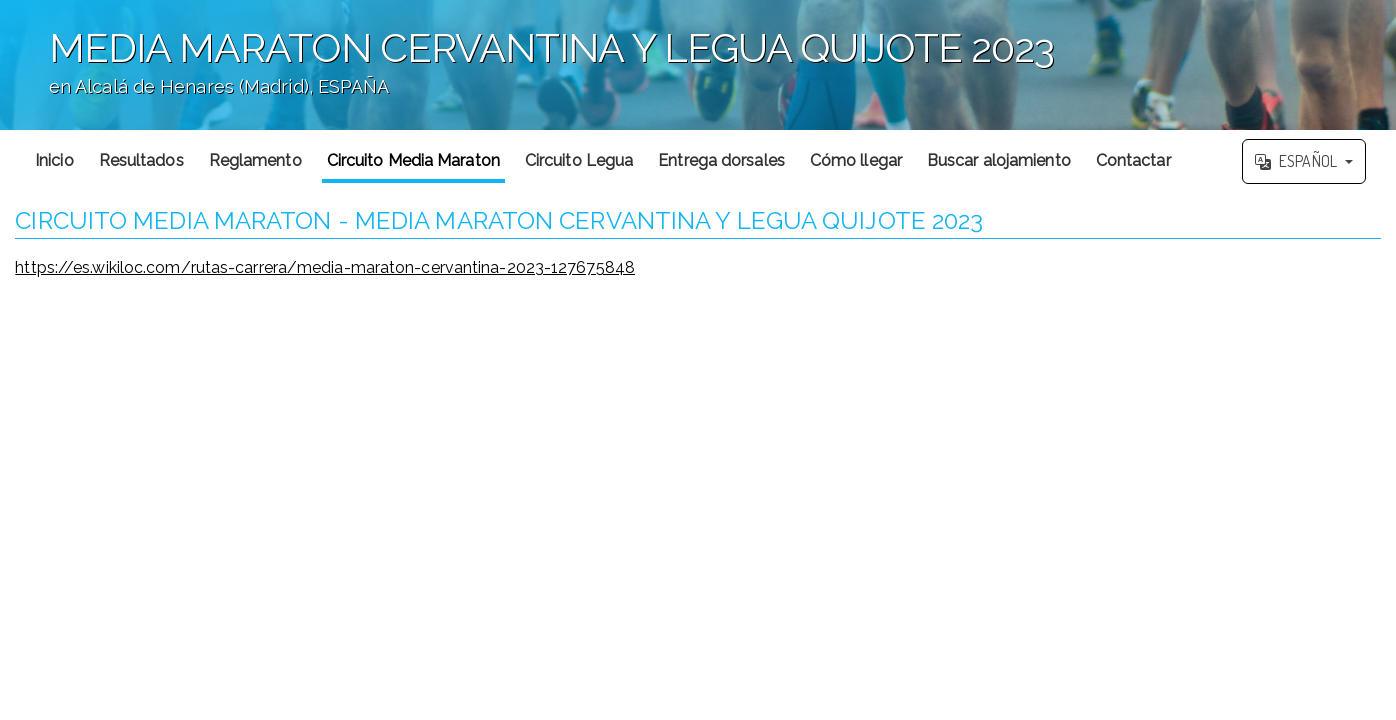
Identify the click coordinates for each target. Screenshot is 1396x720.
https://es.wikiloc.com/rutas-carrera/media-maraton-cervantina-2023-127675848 (325, 267)
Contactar (1133, 160)
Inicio (54, 160)
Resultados (141, 160)
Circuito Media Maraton (413, 160)
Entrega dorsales (721, 160)
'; (698, 65)
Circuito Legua (579, 160)
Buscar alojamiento (999, 160)
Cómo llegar (856, 160)
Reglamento (255, 160)
